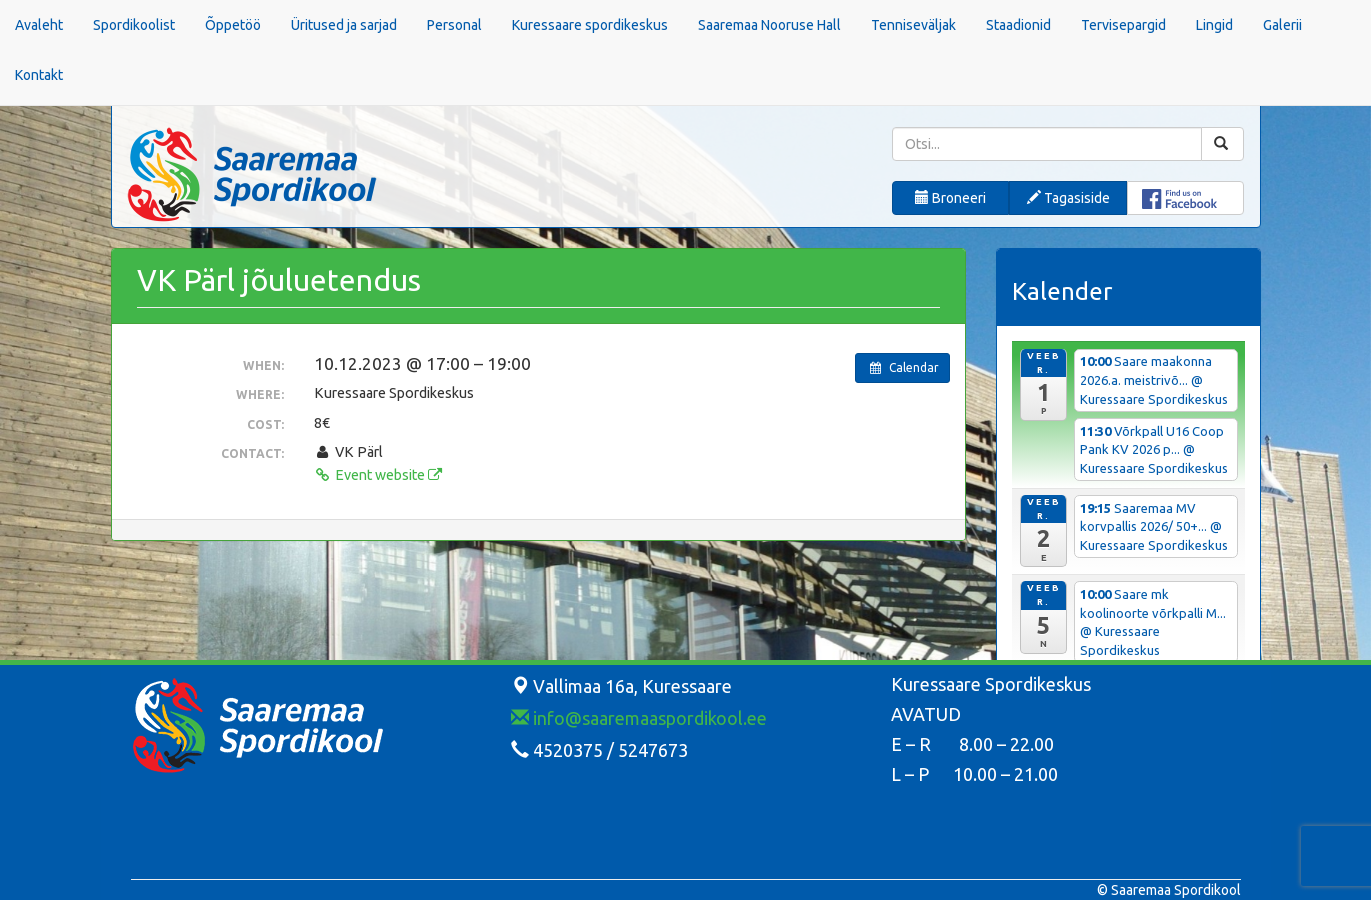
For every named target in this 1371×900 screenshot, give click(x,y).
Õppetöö (233, 25)
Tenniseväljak (913, 25)
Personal (454, 25)
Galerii (1282, 25)
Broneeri (950, 198)
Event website (378, 475)
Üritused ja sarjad (344, 25)
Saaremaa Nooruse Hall (769, 25)
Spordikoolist (134, 25)
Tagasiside (1068, 198)
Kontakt (39, 75)
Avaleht (39, 25)
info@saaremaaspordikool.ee (639, 718)
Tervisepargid (1123, 25)
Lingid (1214, 25)
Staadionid (1018, 25)
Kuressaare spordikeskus (590, 25)
